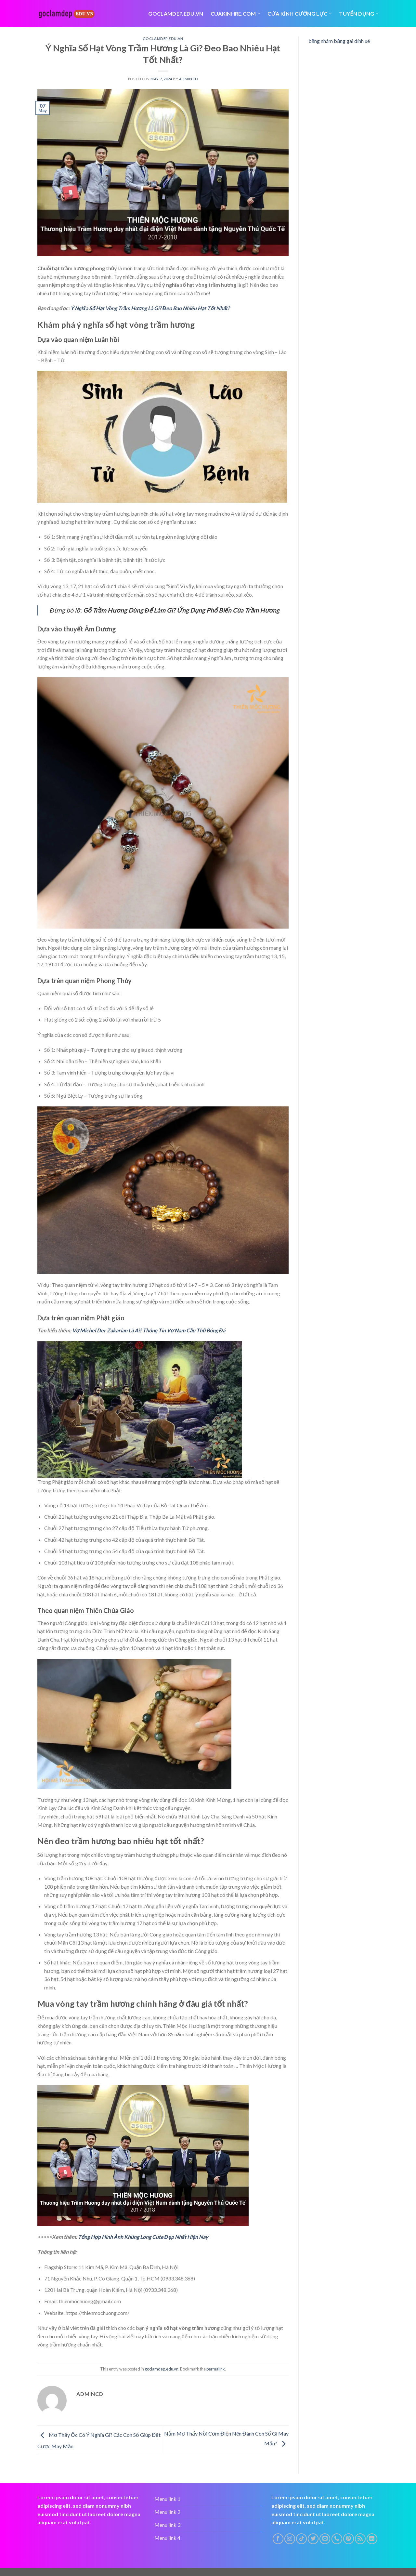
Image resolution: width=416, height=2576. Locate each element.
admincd (188, 79)
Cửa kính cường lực (299, 13)
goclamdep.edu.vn (163, 38)
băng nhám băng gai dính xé (339, 41)
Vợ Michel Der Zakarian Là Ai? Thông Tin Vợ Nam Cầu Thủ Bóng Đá (148, 1330)
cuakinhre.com (236, 13)
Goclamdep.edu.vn (175, 13)
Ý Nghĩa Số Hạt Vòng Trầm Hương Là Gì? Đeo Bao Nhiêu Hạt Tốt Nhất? (150, 308)
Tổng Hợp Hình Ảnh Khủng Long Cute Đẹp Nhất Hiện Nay (143, 2237)
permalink (215, 2368)
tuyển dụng (359, 13)
